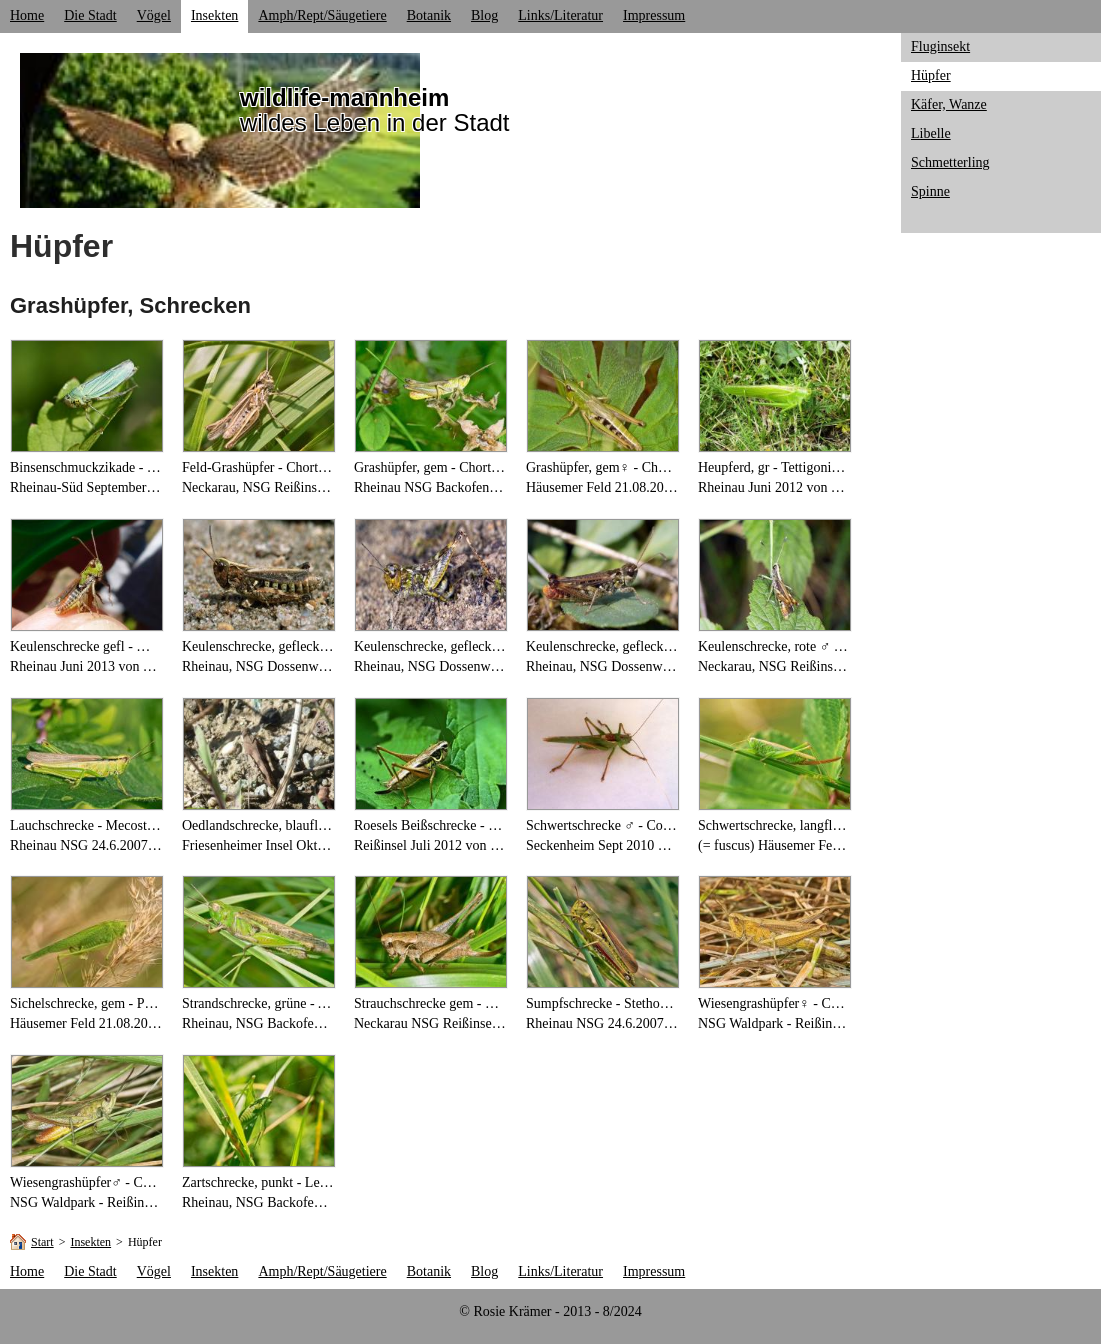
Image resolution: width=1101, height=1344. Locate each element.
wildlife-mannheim (344, 97)
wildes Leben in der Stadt (375, 122)
